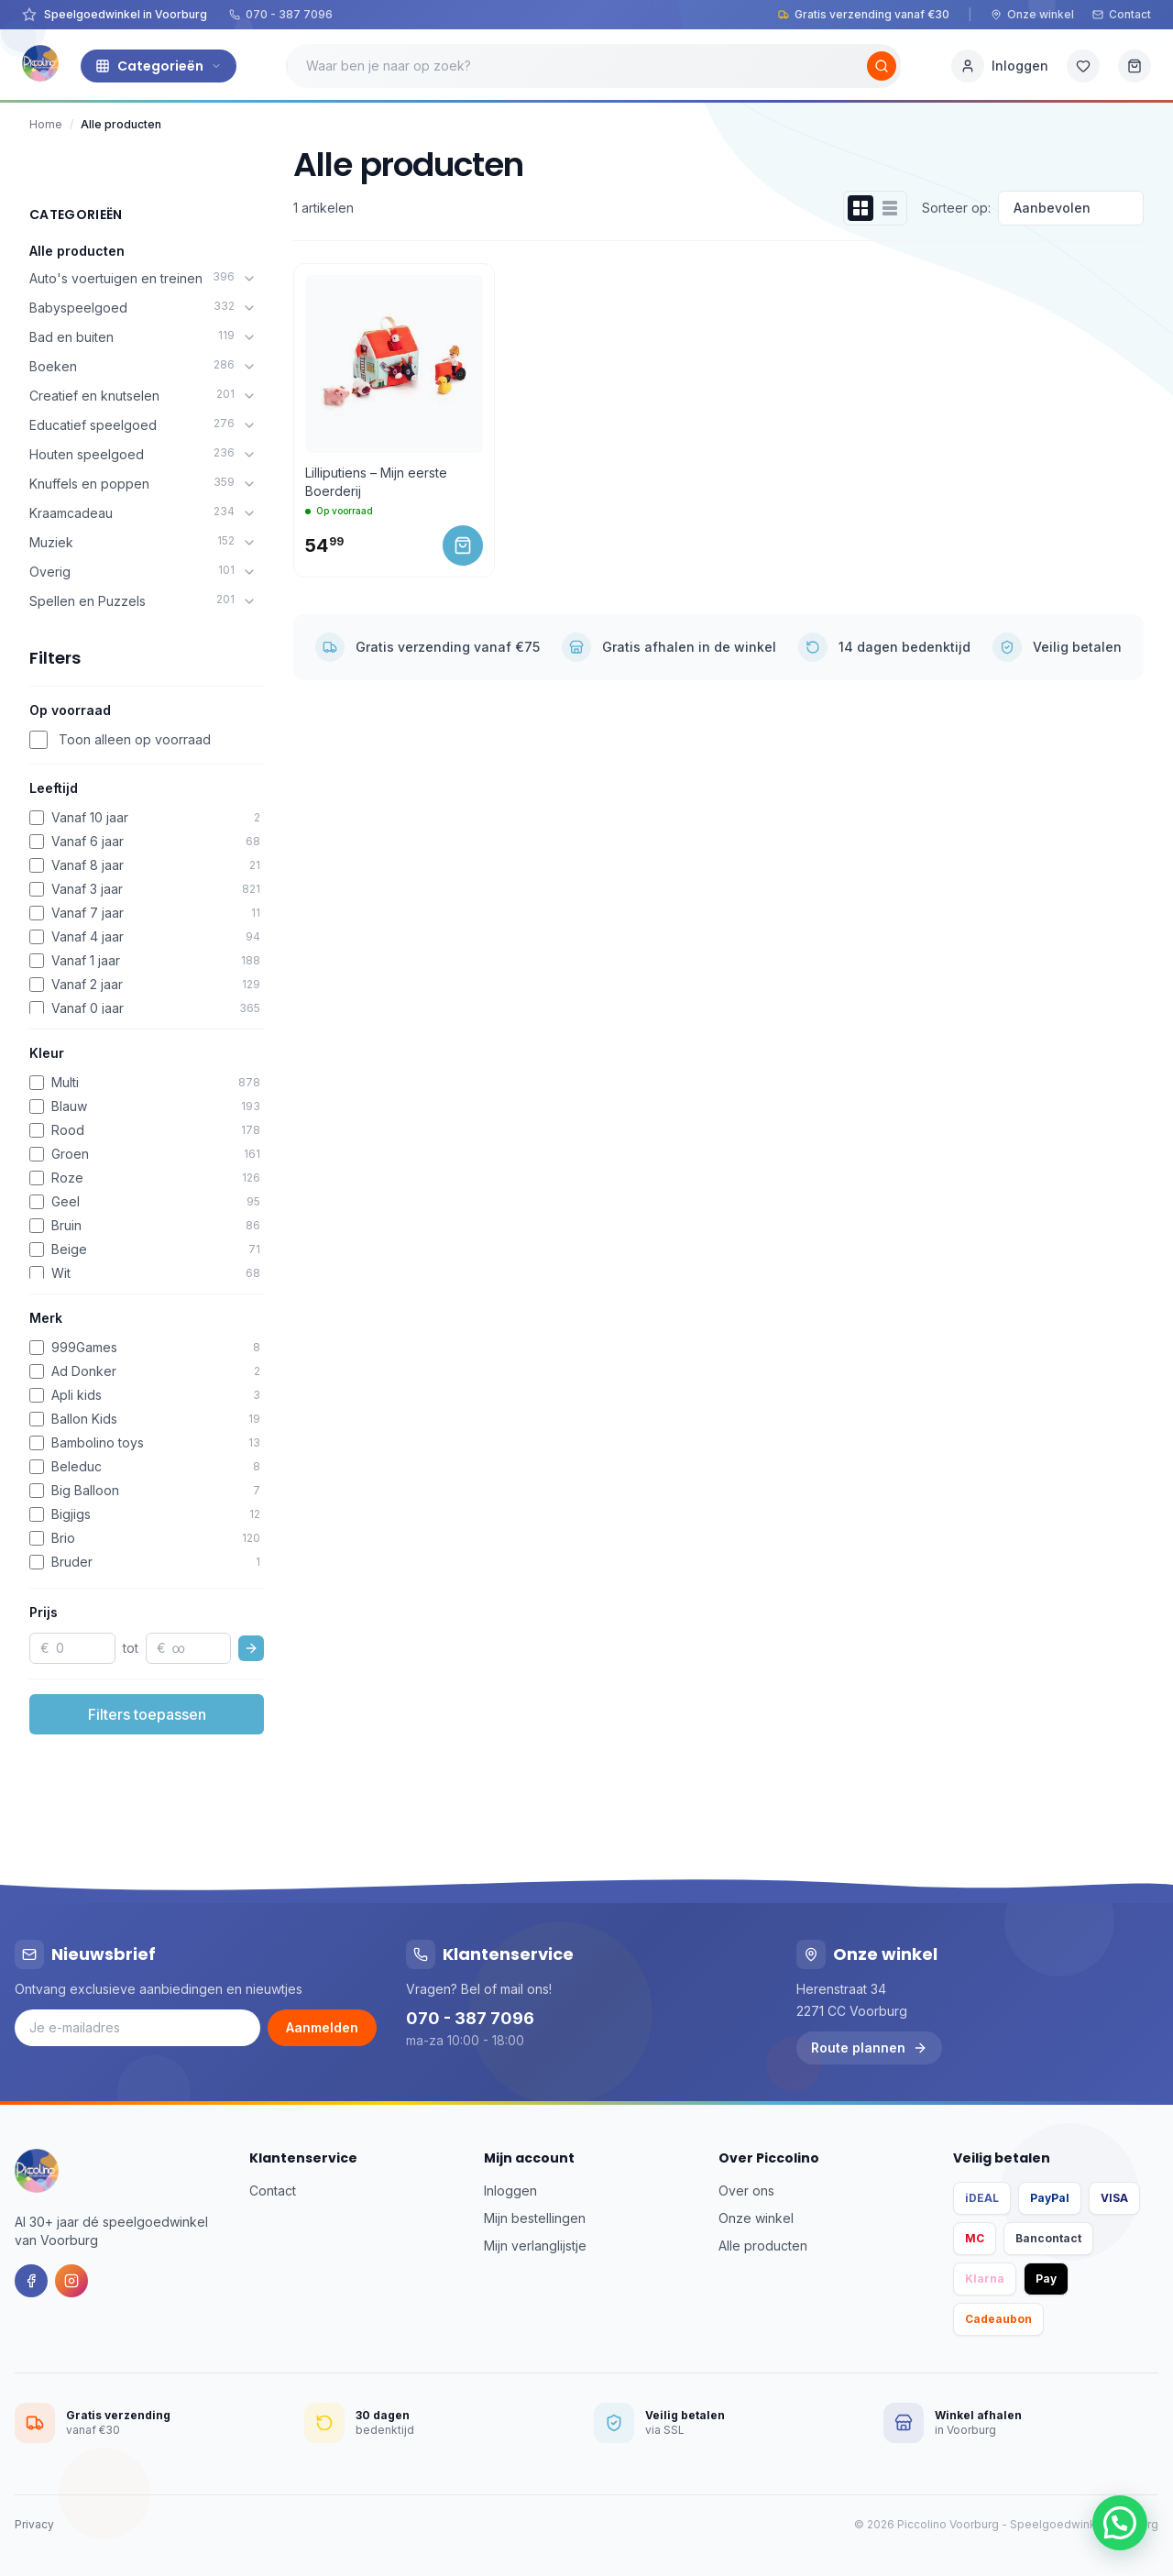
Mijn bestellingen (535, 2218)
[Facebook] (31, 2280)
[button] (1119, 2522)
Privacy (34, 2524)
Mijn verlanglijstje (535, 2245)
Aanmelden (322, 2027)
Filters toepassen (147, 1714)
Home (45, 124)
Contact (1121, 14)
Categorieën (158, 66)
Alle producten (77, 251)
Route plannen (869, 2047)
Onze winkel (1032, 14)
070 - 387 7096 (281, 14)
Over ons (746, 2190)
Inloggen (510, 2190)
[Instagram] (71, 2280)
